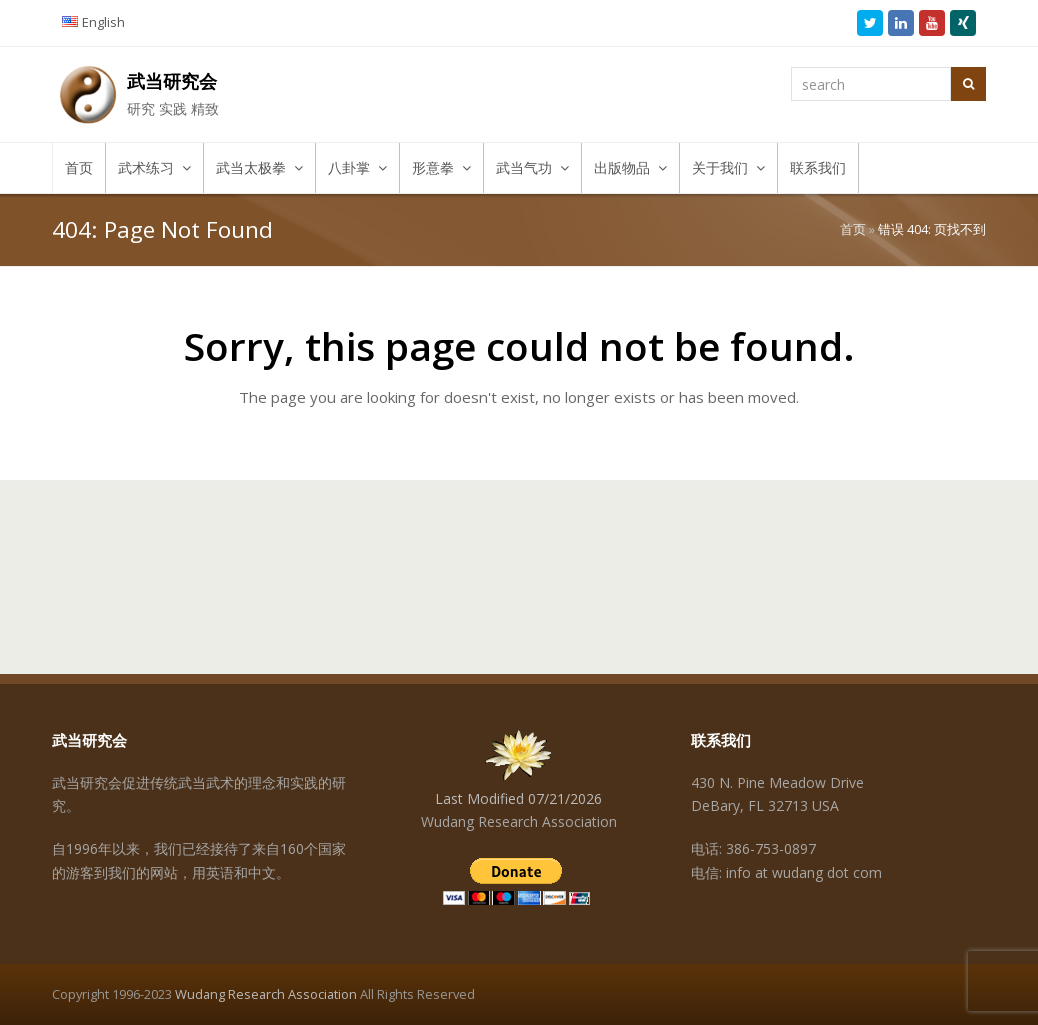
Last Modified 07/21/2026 (518, 798)
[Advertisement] (519, 557)
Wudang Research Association (266, 994)
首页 (853, 229)
